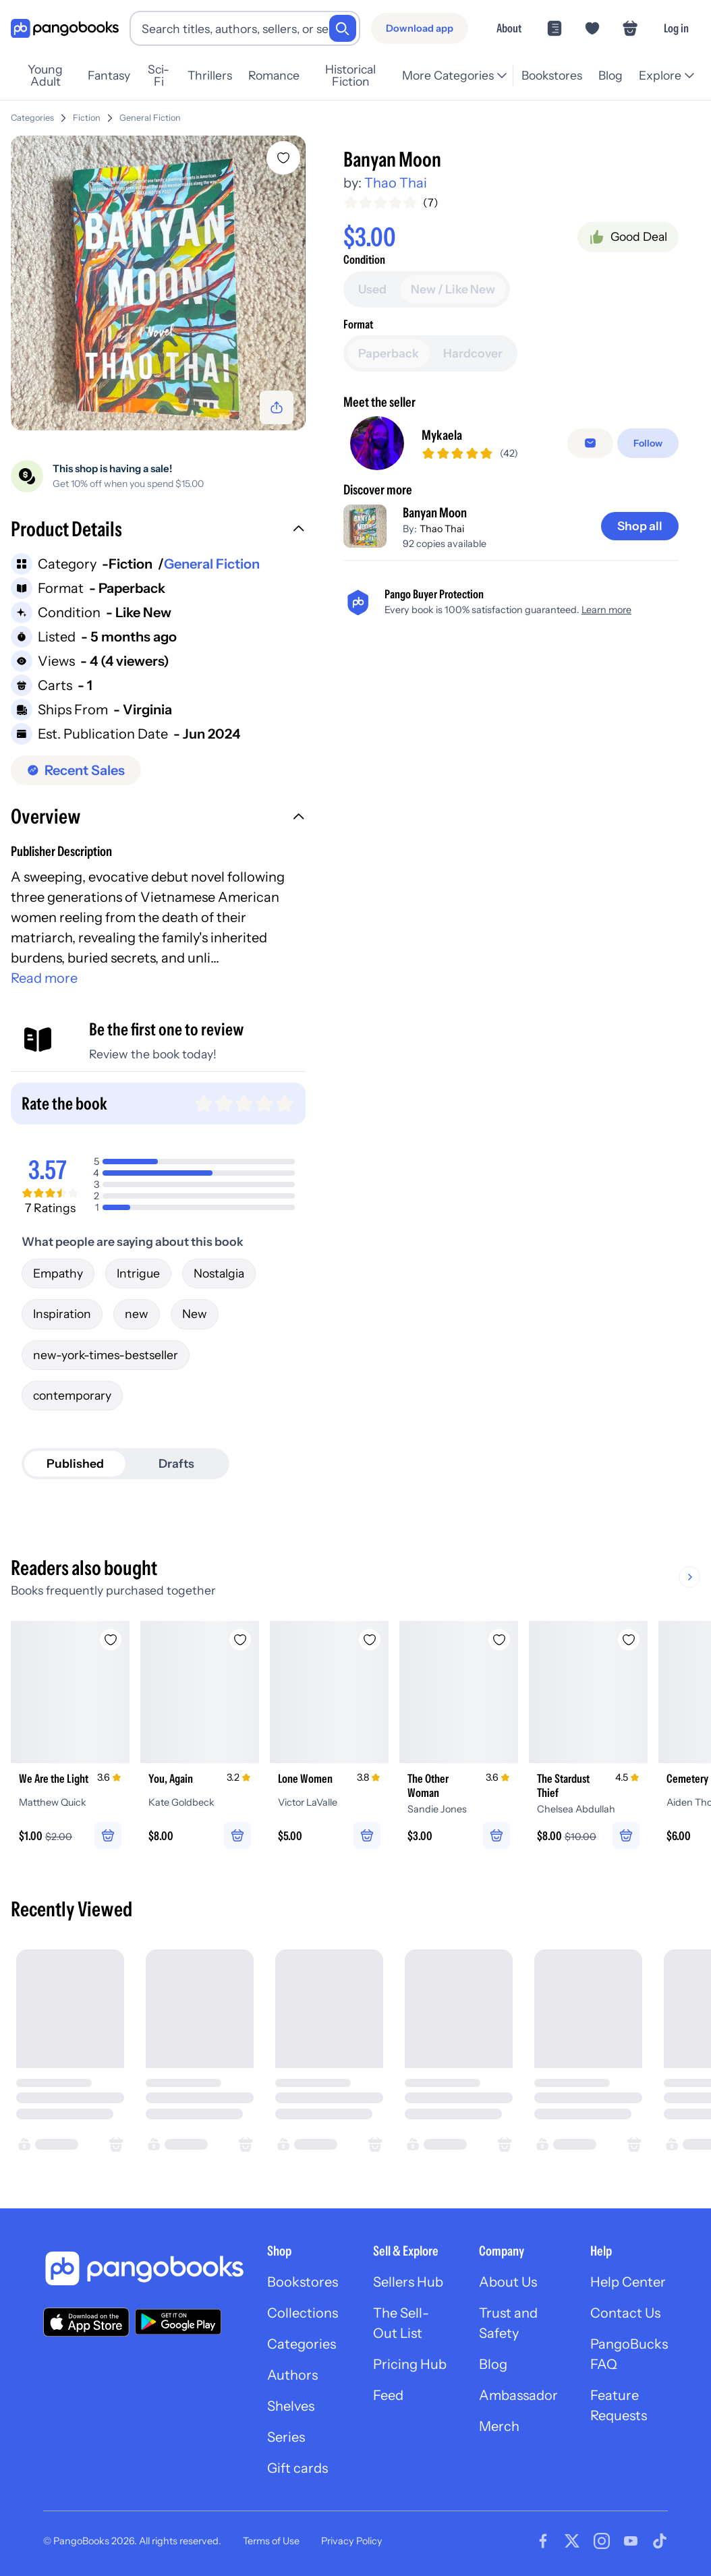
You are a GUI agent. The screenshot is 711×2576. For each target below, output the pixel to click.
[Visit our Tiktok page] (660, 2541)
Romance (274, 75)
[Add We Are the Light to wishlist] (110, 1640)
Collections (302, 2313)
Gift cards (297, 2468)
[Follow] (648, 443)
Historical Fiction (350, 75)
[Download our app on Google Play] (178, 2322)
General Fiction (150, 118)
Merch (499, 2426)
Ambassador (518, 2395)
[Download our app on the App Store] (86, 2322)
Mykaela (442, 435)
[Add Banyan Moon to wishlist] (283, 158)
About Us (508, 2282)
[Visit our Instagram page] (602, 2541)
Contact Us (625, 2313)
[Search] (342, 28)
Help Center (628, 2282)
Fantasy (109, 75)
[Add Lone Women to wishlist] (369, 1640)
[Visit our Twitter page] (572, 2541)
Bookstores (551, 75)
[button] (158, 530)
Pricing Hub (410, 2364)
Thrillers (210, 75)
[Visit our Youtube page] (631, 2541)
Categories (32, 118)
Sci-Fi (158, 75)
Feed (388, 2395)
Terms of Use (271, 2541)
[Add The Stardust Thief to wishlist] (628, 1640)
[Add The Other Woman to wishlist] (499, 1640)
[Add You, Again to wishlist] (240, 1640)
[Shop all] (640, 526)
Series (286, 2437)
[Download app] (419, 28)
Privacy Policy (351, 2541)
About (508, 28)
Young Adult (45, 75)
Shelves (290, 2406)
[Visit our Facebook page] (543, 2541)
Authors (292, 2375)
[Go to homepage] (65, 28)
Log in (676, 28)
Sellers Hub (408, 2282)
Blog (610, 75)
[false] (590, 443)
